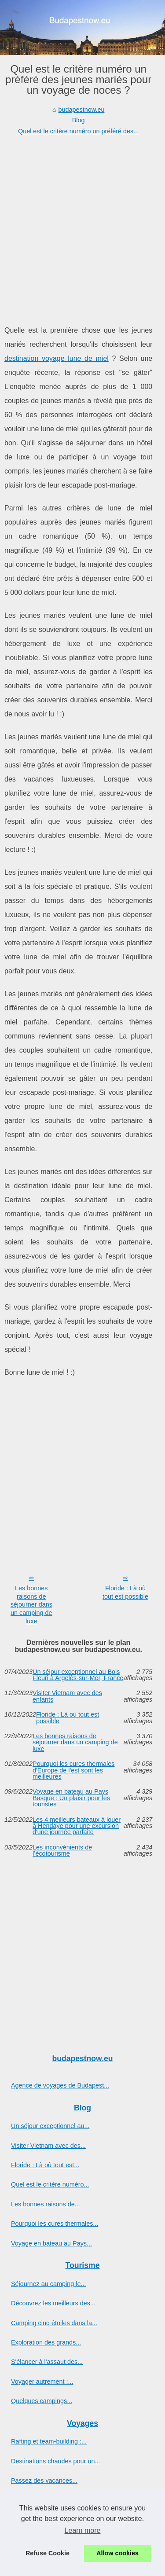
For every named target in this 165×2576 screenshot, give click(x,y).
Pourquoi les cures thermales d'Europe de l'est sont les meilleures (73, 1770)
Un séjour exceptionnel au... (50, 2125)
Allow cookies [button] (117, 2553)
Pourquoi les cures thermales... (54, 2223)
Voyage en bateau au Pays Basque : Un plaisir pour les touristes (71, 1797)
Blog (78, 120)
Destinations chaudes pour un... (55, 2461)
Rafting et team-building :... (49, 2441)
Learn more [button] (83, 2530)
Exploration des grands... (46, 2342)
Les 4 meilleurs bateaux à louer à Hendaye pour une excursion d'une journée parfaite (77, 1825)
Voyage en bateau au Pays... (51, 2243)
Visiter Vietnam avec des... (48, 2145)
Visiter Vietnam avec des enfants (67, 1696)
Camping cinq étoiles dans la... (54, 2322)
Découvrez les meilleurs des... (53, 2303)
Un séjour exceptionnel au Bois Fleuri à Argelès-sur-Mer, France (78, 1675)
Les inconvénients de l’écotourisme (62, 1850)
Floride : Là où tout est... (45, 2165)
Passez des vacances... (44, 2480)
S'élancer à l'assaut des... (47, 2361)
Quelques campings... (41, 2400)
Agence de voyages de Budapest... (60, 2085)
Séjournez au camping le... (48, 2283)
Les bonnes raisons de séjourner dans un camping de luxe (31, 1605)
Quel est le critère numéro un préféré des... (78, 131)
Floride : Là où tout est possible (125, 1592)
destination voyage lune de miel (56, 358)
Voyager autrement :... (42, 2381)
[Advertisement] (82, 223)
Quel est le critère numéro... (50, 2184)
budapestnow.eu (82, 109)
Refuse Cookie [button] (48, 2553)
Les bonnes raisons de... (45, 2204)
